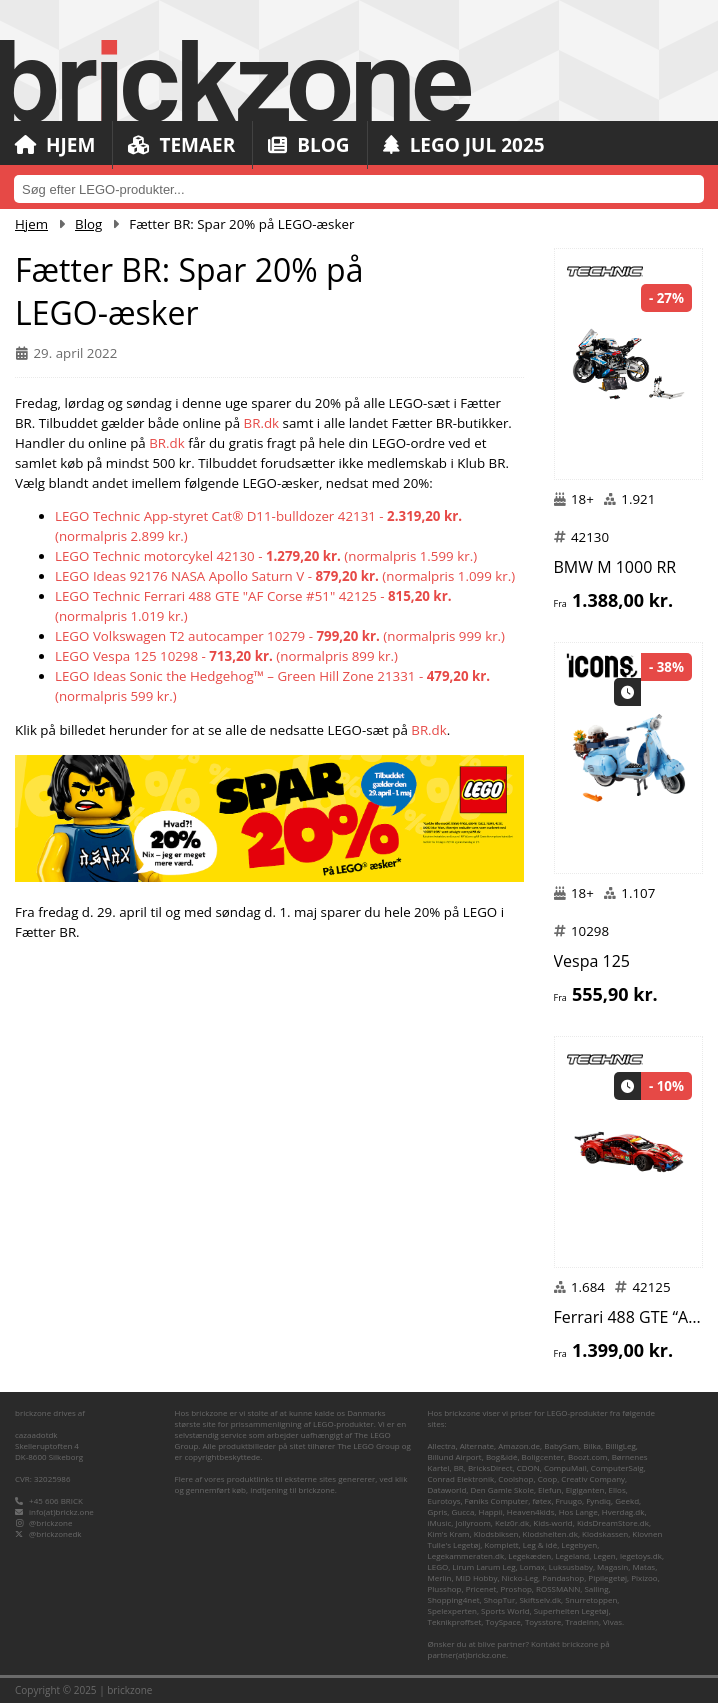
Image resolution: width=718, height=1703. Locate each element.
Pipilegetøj (607, 1577)
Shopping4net (454, 1599)
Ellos (617, 1489)
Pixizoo (644, 1577)
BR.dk (262, 423)
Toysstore (543, 1621)
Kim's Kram (449, 1533)
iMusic (440, 1522)
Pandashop (563, 1577)
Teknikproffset (455, 1621)
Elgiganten (585, 1489)
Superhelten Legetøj (571, 1610)
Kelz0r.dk (512, 1522)
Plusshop (445, 1588)
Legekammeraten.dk (466, 1555)
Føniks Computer (497, 1500)
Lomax (532, 1566)
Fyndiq (598, 1500)
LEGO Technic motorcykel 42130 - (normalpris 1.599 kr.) (266, 556)
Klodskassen (605, 1533)
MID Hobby (477, 1577)
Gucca (463, 1511)
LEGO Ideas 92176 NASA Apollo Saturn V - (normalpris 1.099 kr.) (285, 576)
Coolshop (515, 1478)
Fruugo (569, 1500)
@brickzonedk (55, 1533)
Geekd (627, 1500)
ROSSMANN (558, 1588)
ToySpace (502, 1621)
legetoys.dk (641, 1555)
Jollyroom (472, 1522)
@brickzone (50, 1522)
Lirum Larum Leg (483, 1566)
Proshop (516, 1588)
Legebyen (579, 1544)
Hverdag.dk (623, 1511)
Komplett (501, 1544)
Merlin (440, 1577)
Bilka (592, 1445)
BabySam (561, 1445)
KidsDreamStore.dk (613, 1522)
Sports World (505, 1610)
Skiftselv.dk (540, 1599)
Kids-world (552, 1522)
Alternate (477, 1445)
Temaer (181, 145)
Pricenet (481, 1588)
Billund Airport (455, 1456)
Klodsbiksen (496, 1533)
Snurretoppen (591, 1599)
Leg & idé (540, 1544)
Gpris (438, 1511)
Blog (308, 145)
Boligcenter (543, 1456)
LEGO (438, 1566)
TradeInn (582, 1621)
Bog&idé (502, 1456)
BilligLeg (620, 1445)
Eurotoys (444, 1500)
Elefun (549, 1489)
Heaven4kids (531, 1511)
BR (459, 1467)
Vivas (612, 1621)
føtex (541, 1500)
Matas (643, 1566)
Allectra (442, 1445)
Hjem (55, 145)
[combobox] (359, 189)
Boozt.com (588, 1456)
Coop (548, 1478)
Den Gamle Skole (501, 1489)
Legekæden (529, 1555)
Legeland (572, 1555)
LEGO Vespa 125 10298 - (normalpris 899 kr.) (226, 656)
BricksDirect (490, 1467)
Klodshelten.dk (550, 1533)
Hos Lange (578, 1511)
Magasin (612, 1566)
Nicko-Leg (520, 1577)
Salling (596, 1588)
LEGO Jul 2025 (464, 145)
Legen (604, 1555)
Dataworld (447, 1489)
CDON (528, 1467)
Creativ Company (593, 1478)
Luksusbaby (571, 1566)
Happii (491, 1511)
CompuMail (565, 1467)
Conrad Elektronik (461, 1478)
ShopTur (500, 1599)
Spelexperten (452, 1610)
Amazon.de (519, 1445)
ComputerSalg (617, 1467)
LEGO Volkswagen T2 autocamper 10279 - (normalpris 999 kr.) (280, 636)
